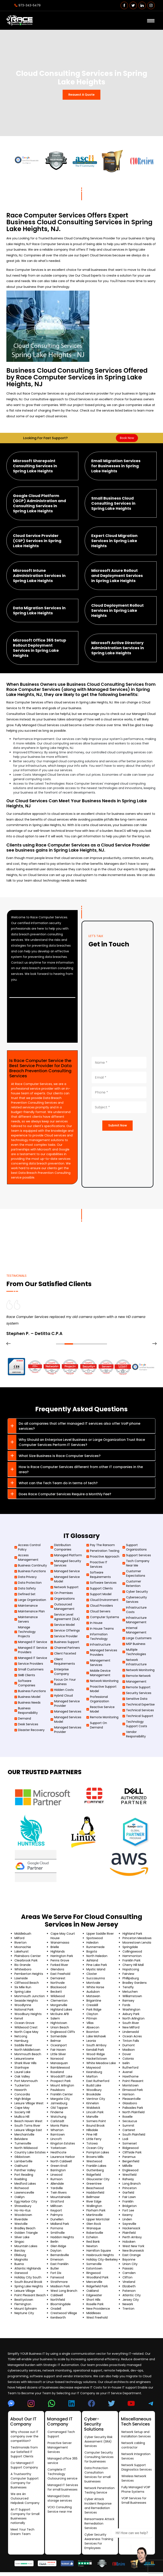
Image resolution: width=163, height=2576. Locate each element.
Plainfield (129, 2224)
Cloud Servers (98, 1603)
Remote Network (136, 1668)
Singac (19, 2233)
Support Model (98, 1586)
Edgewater (94, 2287)
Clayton (92, 2006)
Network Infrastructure (134, 1654)
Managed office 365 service (62, 2452)
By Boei (141, 2568)
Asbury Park (130, 2006)
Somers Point (96, 2113)
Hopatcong (130, 1961)
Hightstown (59, 2015)
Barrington (58, 2162)
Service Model (63, 1617)
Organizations (63, 1590)
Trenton (128, 2300)
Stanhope (21, 2059)
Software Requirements (98, 1566)
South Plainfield (133, 2126)
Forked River (59, 1957)
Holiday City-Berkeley (102, 2251)
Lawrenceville (24, 2184)
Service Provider (64, 1628)
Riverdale (21, 2211)
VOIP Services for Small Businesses (133, 2492)
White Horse (95, 1979)
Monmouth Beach (27, 2046)
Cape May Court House (63, 1927)
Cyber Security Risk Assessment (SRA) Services (98, 2433)
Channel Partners (65, 1639)
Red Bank (93, 2233)
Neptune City (24, 2305)
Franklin (127, 2193)
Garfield (128, 2184)
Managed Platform (66, 1547)
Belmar (56, 2033)
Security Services (136, 1685)
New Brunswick (133, 2242)
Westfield (129, 2166)
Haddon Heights (62, 2229)
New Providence (98, 2300)
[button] (60, 1335)
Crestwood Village (64, 2305)
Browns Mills (95, 2149)
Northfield (58, 2291)
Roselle (127, 2108)
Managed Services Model (66, 1711)
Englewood (130, 2162)
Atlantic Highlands (27, 2260)
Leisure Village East (28, 2122)
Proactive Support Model (101, 1680)
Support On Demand (96, 1717)
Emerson (57, 2251)
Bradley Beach (24, 2220)
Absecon (92, 2019)
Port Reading (23, 2166)
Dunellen (57, 2211)
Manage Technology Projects (25, 1623)
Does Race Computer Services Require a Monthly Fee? (59, 1486)
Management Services (98, 1654)
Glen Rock (93, 2216)
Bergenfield (130, 2153)
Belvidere (21, 2131)
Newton (92, 2238)
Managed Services (66, 1703)
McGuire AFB (60, 2006)
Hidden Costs (62, 1682)
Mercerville (94, 2274)
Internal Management (134, 1622)
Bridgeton (129, 2198)
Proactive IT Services (96, 1556)
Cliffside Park (132, 2144)
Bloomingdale (61, 2296)
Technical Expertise (138, 1696)
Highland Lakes (61, 2001)
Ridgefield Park (97, 2278)
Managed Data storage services (60, 2490)
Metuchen (130, 1983)
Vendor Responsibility (134, 1726)
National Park (24, 2001)
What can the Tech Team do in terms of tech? (53, 1475)
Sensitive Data (134, 1690)
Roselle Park (95, 2296)
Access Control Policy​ (27, 1539)
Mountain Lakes (25, 2238)
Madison (128, 2041)
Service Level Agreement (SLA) (65, 1608)
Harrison (128, 2086)
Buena (19, 2256)
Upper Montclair (98, 2211)
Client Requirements (63, 1653)
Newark (127, 2296)
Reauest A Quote (81, 94)
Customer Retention (131, 1575)
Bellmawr (93, 2189)
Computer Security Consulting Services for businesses (99, 2448)
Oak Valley (22, 2068)
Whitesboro (22, 1961)
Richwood (21, 2180)
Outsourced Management (62, 1598)
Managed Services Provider (66, 1721)
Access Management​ (26, 1549)
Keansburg (94, 2064)
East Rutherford (97, 2073)
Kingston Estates (63, 2135)
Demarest (58, 1970)
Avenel (127, 2064)
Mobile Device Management (98, 1664)
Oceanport (59, 2037)
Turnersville (22, 2135)
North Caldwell (61, 2153)
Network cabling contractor (133, 2437)
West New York (133, 2238)
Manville (92, 2108)
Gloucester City (98, 2171)
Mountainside (60, 2189)
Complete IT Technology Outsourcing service (62, 2465)
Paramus (129, 2149)
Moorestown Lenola (136, 1934)
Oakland (92, 2283)
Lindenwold (130, 2024)
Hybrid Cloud (62, 1687)
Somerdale (59, 2028)
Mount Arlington (62, 2077)
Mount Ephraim (25, 2300)
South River (130, 2015)
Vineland (128, 2274)
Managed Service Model (65, 1571)
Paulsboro (58, 2082)
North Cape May (26, 2024)
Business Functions (30, 1683)
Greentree (94, 2175)
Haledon (92, 1934)
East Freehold (60, 1966)
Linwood (56, 2166)
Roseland (57, 2064)
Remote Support (136, 1679)
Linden (127, 2211)
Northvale (58, 1974)
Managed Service (65, 1563)
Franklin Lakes (96, 2158)
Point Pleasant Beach (30, 2287)
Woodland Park (97, 2269)
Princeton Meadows (137, 1930)
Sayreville (129, 2216)
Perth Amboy (132, 2229)
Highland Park (132, 1925)
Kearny (127, 2207)
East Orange (131, 2247)
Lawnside (21, 1970)
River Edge (93, 2193)
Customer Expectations (133, 1565)
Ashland (92, 1952)
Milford (19, 1930)
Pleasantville (131, 2091)
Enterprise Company (60, 1663)
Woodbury (94, 2082)
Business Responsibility (26, 1702)
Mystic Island (95, 1961)
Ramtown (58, 2126)
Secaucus (129, 2113)
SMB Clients (24, 1667)
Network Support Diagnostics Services (136, 2459)
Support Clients (99, 1580)
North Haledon (96, 1948)
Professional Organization (97, 1691)
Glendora (57, 1961)
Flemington (22, 2296)
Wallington (94, 2198)
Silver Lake (22, 2229)
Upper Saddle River (100, 1925)
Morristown (130, 2077)
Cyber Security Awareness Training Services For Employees (98, 2533)
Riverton (20, 1934)
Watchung (58, 2108)
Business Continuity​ (30, 1557)
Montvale (93, 1974)
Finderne (57, 2104)
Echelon (92, 2229)
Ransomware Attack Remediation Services (99, 2515)
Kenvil (18, 2010)
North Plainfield (133, 2104)
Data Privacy (25, 1569)
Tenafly (128, 1979)
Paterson (129, 2283)
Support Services (136, 1547)
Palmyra (57, 2207)
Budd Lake (93, 2077)
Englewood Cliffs (63, 2024)
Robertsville (94, 2224)
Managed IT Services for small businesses (63, 2479)
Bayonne (128, 2251)
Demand (22, 1710)
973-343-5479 (27, 5)
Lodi (125, 2131)
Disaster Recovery (29, 1722)
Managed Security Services (66, 1555)
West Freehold (97, 2309)
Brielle (55, 1939)
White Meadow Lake (101, 2055)
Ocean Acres (132, 2028)
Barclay (19, 2242)
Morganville (59, 1997)
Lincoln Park (95, 2104)
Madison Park (60, 2278)
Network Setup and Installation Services (136, 2426)
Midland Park (60, 2216)
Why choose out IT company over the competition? (24, 2428)
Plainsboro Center (27, 1948)
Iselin (126, 2055)
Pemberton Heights (28, 1966)
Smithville (58, 2224)
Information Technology (97, 1628)
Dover (126, 2046)
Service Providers (28, 1655)
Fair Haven (58, 2041)
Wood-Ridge (95, 2046)
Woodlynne (22, 1997)
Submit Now (117, 1122)
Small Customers (29, 1661)
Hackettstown (96, 2050)
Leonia (91, 2033)
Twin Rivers (59, 2184)
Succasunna (95, 1970)
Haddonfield (95, 2184)
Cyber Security (135, 1583)
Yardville (57, 2180)
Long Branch (131, 2175)
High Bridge (22, 2091)
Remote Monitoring (102, 1709)
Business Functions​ (30, 1563)
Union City (130, 2256)
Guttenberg (95, 2162)
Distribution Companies (61, 1539)
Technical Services (138, 1702)
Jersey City (130, 2291)
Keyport (56, 2202)
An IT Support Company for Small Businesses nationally (25, 2508)
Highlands (58, 1943)
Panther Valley (25, 2162)
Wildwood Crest (26, 2019)
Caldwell (57, 2287)
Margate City (60, 2091)
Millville (127, 2158)
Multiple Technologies (134, 1643)
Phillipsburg (130, 1970)
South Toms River (27, 2117)
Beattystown (23, 2291)
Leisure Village (24, 2283)
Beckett (56, 1983)
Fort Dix (56, 2265)
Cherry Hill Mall (133, 1957)
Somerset (129, 2135)
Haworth (20, 2082)
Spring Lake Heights (28, 2278)
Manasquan (59, 2055)
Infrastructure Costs (134, 1601)
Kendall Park (95, 2041)
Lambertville (23, 2153)
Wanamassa (60, 1934)
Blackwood (58, 1979)
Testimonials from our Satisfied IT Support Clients (24, 2443)
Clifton (127, 2269)
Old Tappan (59, 2099)
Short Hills (93, 2291)
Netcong (20, 2028)
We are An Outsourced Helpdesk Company (25, 2490)
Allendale (57, 2175)
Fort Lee (128, 2202)
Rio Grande (22, 1957)
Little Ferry (93, 2131)
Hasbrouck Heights (100, 2247)
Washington (131, 2001)
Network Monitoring (102, 1673)
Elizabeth (129, 2278)
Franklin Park (131, 1952)
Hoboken (128, 2233)
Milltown (56, 2198)
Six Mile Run (22, 1979)
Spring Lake (22, 1983)
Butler (55, 2260)
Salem (55, 2010)
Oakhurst (21, 2158)
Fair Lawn (129, 2189)
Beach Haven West (28, 2113)
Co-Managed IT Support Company (24, 2457)
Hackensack (131, 2220)
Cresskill (92, 1997)
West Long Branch (64, 2283)
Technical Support (137, 1708)
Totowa (92, 2135)
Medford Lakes (25, 2175)
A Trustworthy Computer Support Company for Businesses (25, 2472)
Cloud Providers (99, 1597)
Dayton (56, 2242)
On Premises (62, 1585)
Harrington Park (62, 1948)
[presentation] (8, 1336)
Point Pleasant (132, 2073)
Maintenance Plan (29, 1603)
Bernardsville (60, 2247)
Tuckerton (22, 2077)
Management (134, 1673)
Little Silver (58, 2046)
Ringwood (93, 2265)
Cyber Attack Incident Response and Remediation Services (98, 2497)
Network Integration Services (135, 2448)
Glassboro (129, 2095)
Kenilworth (58, 2309)
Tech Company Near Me (135, 1555)
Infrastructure (98, 1636)
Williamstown (132, 1988)
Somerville (94, 2256)
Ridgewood (130, 2140)
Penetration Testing (102, 1543)
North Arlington (133, 2010)
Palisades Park (132, 2099)
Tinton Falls (130, 2033)
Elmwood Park (132, 2082)
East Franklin (60, 2256)
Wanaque (93, 2220)
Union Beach (60, 2019)
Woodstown (23, 2207)
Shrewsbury (22, 2198)
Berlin (54, 2233)
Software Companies (24, 1675)
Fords (126, 1997)
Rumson (57, 2171)
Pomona (57, 2220)
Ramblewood (60, 2059)
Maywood (93, 2059)
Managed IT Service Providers (30, 1641)
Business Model (27, 1689)
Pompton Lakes (97, 2144)
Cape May (22, 2099)
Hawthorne (130, 2068)
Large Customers (137, 1630)
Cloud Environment (102, 1592)
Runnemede (95, 1939)
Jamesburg (59, 2095)
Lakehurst (21, 1943)
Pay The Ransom (100, 1537)
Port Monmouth (26, 2073)
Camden (129, 2265)
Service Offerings (65, 1622)
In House (94, 1615)
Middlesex (93, 2305)
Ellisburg (20, 2247)
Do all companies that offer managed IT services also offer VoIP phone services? (74, 1417)
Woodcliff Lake (61, 2068)
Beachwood (95, 2180)
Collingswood (132, 1943)
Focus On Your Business (63, 1673)
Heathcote (58, 2144)
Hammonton (132, 1948)
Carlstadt (57, 2113)
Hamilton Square (98, 2242)
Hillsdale (92, 2122)
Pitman (91, 2010)
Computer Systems (102, 1609)
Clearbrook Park (26, 1952)
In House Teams (100, 1620)
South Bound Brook (28, 2274)
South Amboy (96, 2037)
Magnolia (21, 2251)
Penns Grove (60, 1952)
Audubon (93, 1983)
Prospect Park (61, 2073)
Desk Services (26, 1716)
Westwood (94, 2153)
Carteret (128, 2122)
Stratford (57, 2193)
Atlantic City (131, 2287)
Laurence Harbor (63, 2149)
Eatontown (94, 2260)
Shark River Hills (25, 2055)
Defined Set (24, 1586)
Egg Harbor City (25, 2193)
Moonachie (22, 1939)
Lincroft (56, 2131)
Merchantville (24, 2126)
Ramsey (128, 1992)
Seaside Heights (26, 1992)
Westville (21, 2216)
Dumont (128, 2037)
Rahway (128, 2171)
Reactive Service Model (100, 1701)
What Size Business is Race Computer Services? (54, 1447)
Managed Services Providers (101, 1644)
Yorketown (58, 2140)
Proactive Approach (102, 1548)
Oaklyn (19, 2189)
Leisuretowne (24, 2050)
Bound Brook (95, 2117)
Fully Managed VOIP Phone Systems (135, 2481)
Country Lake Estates (30, 2144)
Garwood (21, 2265)
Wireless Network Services (133, 2470)
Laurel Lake (22, 2064)
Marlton (92, 2068)
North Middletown (27, 2041)
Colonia (128, 2050)
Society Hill (22, 2104)
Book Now (128, 438)
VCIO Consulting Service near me (60, 2501)
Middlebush (22, 1925)
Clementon (59, 1992)
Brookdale (93, 2086)
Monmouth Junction (29, 1988)
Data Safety (25, 1580)
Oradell (56, 2300)
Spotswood (94, 1930)
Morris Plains (59, 2117)
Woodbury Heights (28, 2006)
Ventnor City (95, 2091)
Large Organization (30, 1592)
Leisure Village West (29, 2095)
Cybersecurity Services (134, 1591)
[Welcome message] (141, 2554)
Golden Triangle (26, 2224)
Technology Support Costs (134, 1715)
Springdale (130, 1939)
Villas (90, 2015)
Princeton (129, 2180)
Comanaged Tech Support (61, 2426)
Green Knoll (59, 2158)
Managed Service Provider (65, 1695)
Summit (128, 2117)
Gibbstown (22, 2149)
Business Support (65, 1634)
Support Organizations (134, 1539)
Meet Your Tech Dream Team (22, 2523)
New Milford (130, 2019)
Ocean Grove (24, 2015)
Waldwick (93, 2099)
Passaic (127, 2260)
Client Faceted (63, 1645)
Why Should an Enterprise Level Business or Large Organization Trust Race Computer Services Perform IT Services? (76, 1434)
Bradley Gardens (134, 1974)
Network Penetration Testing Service (99, 2482)
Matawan (93, 1988)
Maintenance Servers (26, 1611)
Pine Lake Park (96, 1957)
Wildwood (58, 1988)
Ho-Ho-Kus (22, 2202)
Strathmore (59, 2274)
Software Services (101, 1574)
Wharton (57, 2122)
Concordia (22, 2086)
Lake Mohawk (96, 2028)
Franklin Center (62, 2086)
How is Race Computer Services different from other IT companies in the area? (75, 1461)
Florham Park (95, 2202)
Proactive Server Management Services (60, 2439)
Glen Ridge (58, 2238)
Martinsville (94, 2207)
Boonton (92, 2024)
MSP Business (133, 1636)
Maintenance (26, 1597)
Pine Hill (91, 2126)
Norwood (57, 2050)
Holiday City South (27, 2269)
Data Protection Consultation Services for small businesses (97, 2466)
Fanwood (57, 2269)
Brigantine (93, 1992)
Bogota (91, 1943)
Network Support (65, 1579)
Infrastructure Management (134, 1612)
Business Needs (27, 1694)
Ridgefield (93, 2166)
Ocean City (94, 2140)
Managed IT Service (30, 1634)
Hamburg (21, 2033)
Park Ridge (93, 2001)
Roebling (20, 2171)
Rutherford (130, 2059)
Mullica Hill (21, 2108)
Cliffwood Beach (26, 1974)
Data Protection (28, 1574)
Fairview (128, 1966)
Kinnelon (92, 2095)
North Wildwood (26, 2140)
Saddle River (23, 2037)
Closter (91, 1966)
